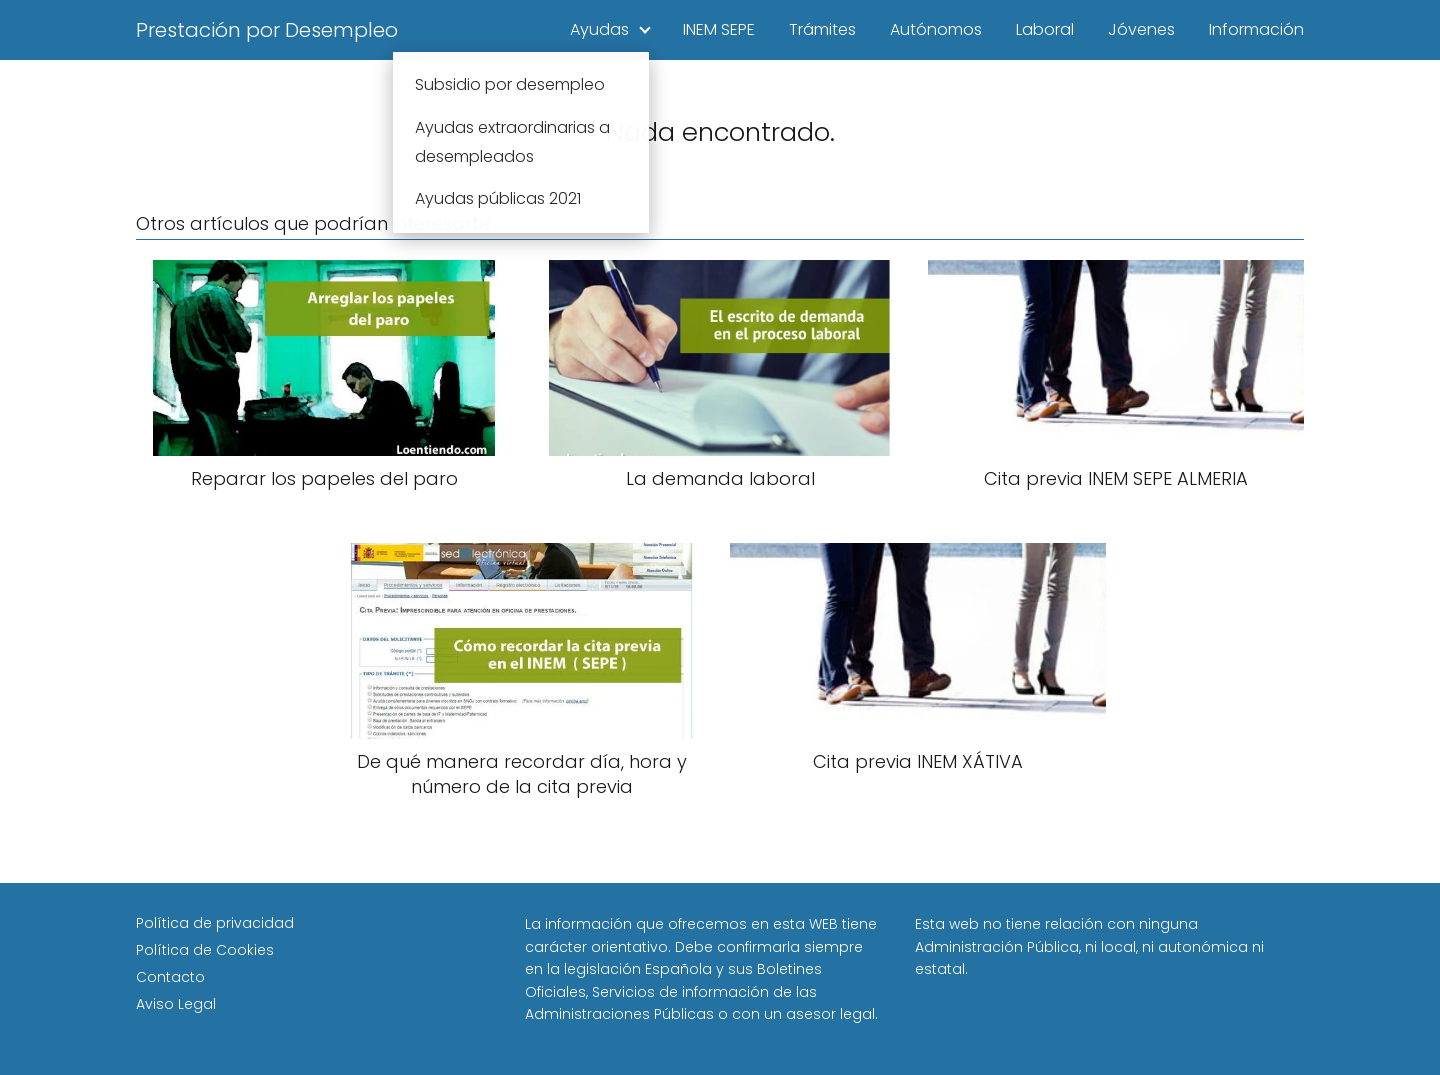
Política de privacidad (215, 923)
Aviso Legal (176, 1004)
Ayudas (599, 29)
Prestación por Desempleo (267, 30)
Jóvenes (1141, 29)
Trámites (822, 29)
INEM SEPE (719, 29)
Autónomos (936, 29)
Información (1256, 29)
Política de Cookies (205, 950)
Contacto (170, 977)
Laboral (1045, 29)
